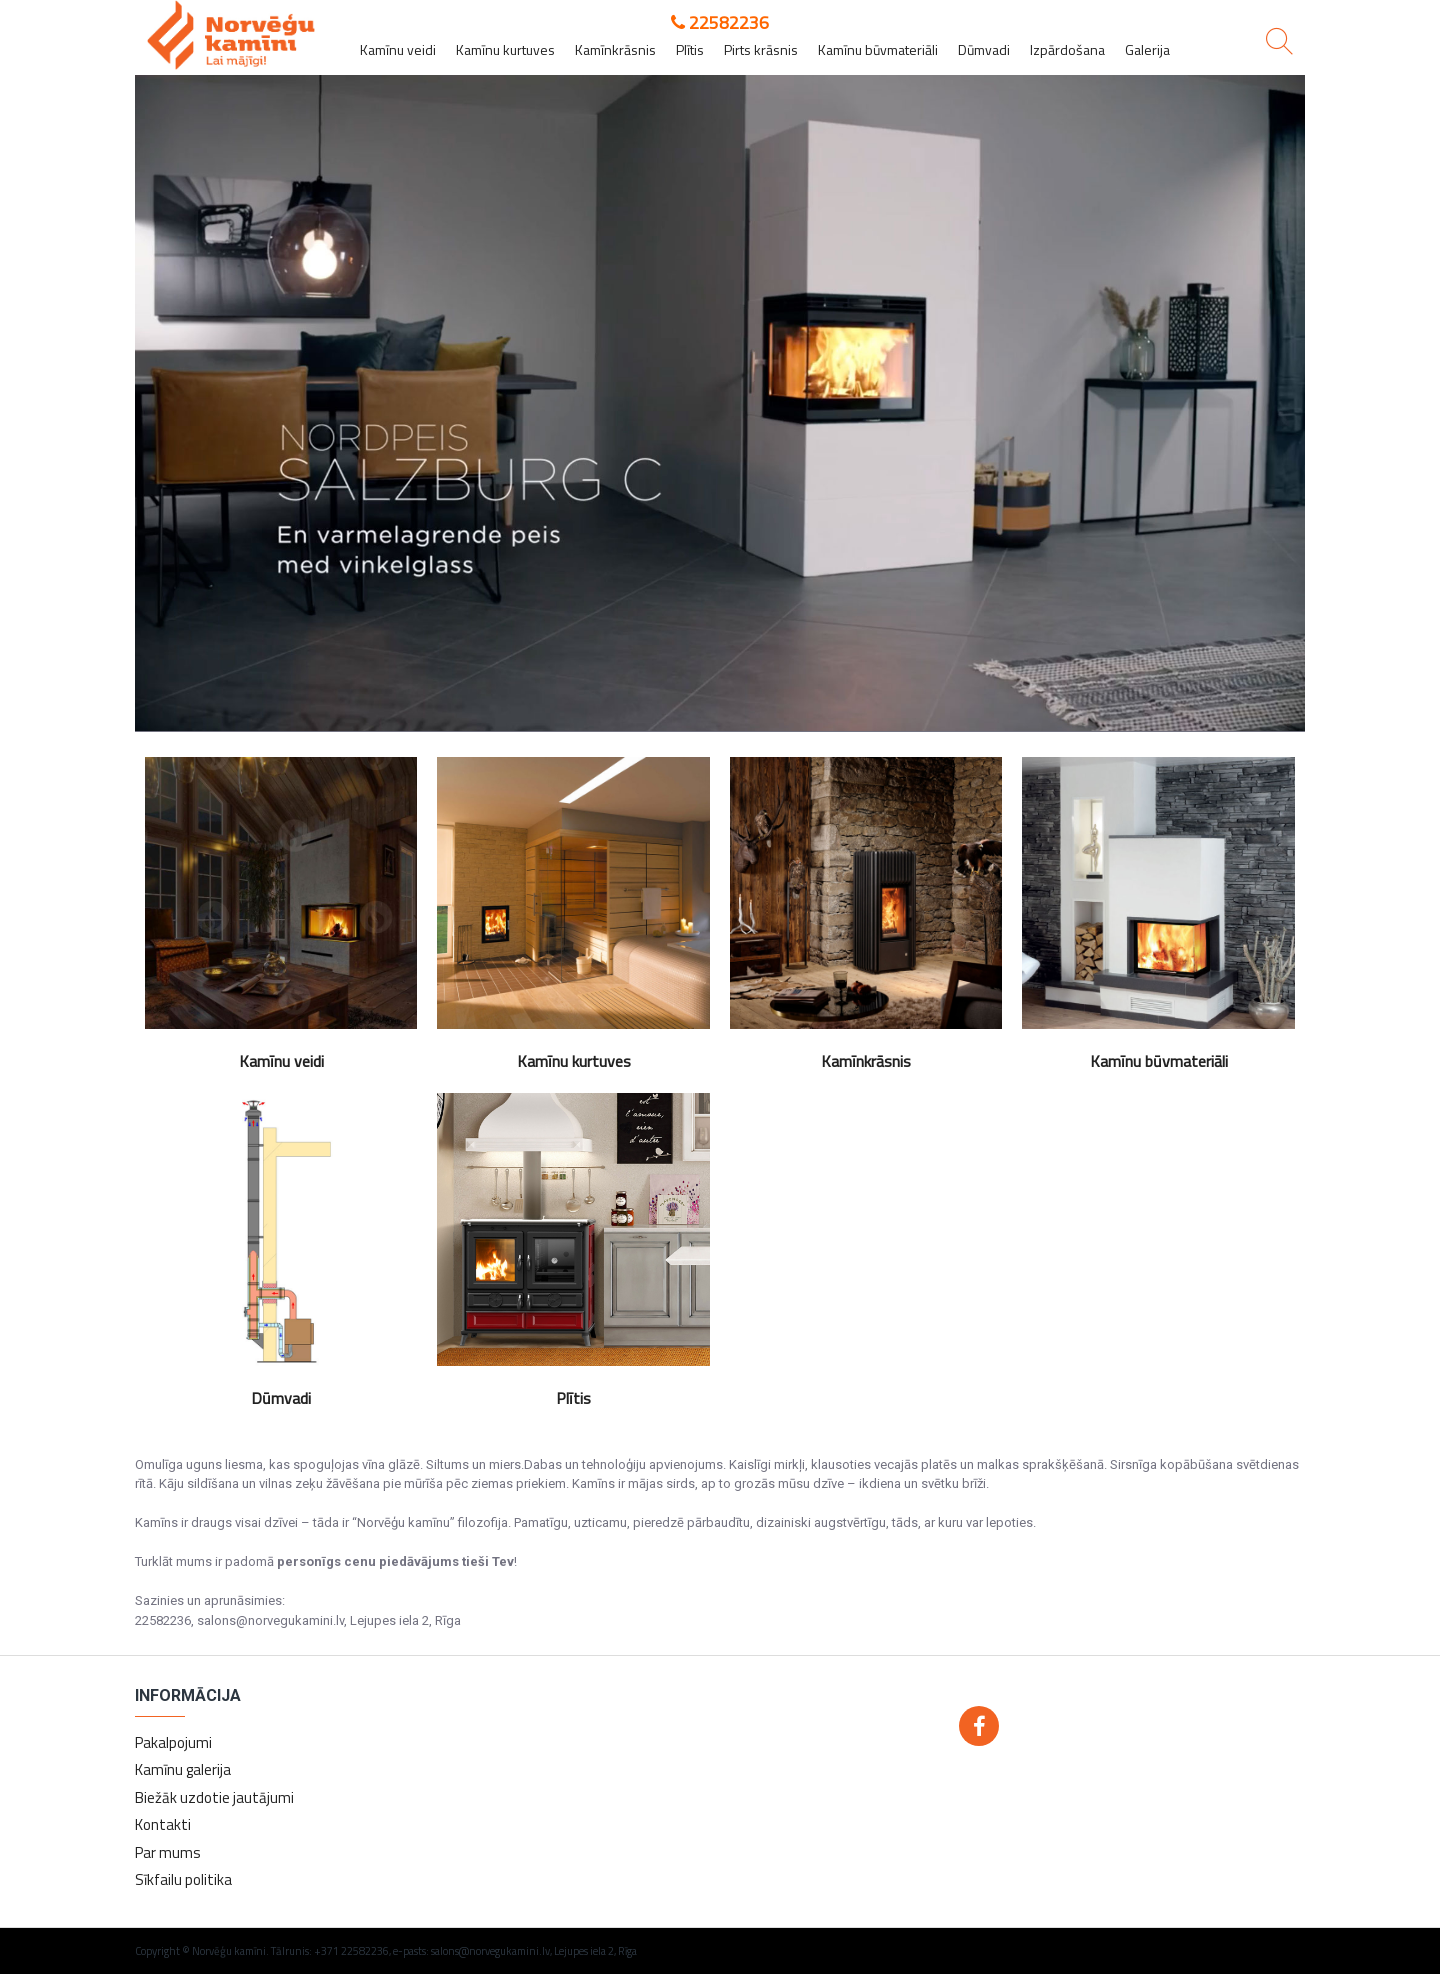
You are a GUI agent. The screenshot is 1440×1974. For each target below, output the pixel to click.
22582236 (720, 22)
